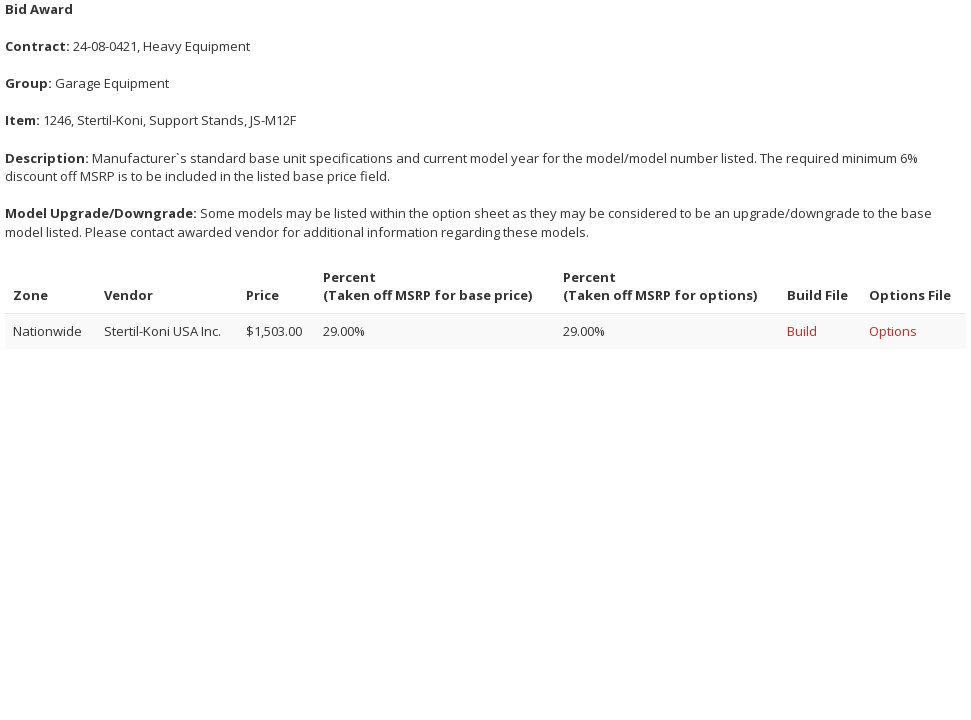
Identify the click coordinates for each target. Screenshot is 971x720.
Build (802, 331)
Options (893, 331)
